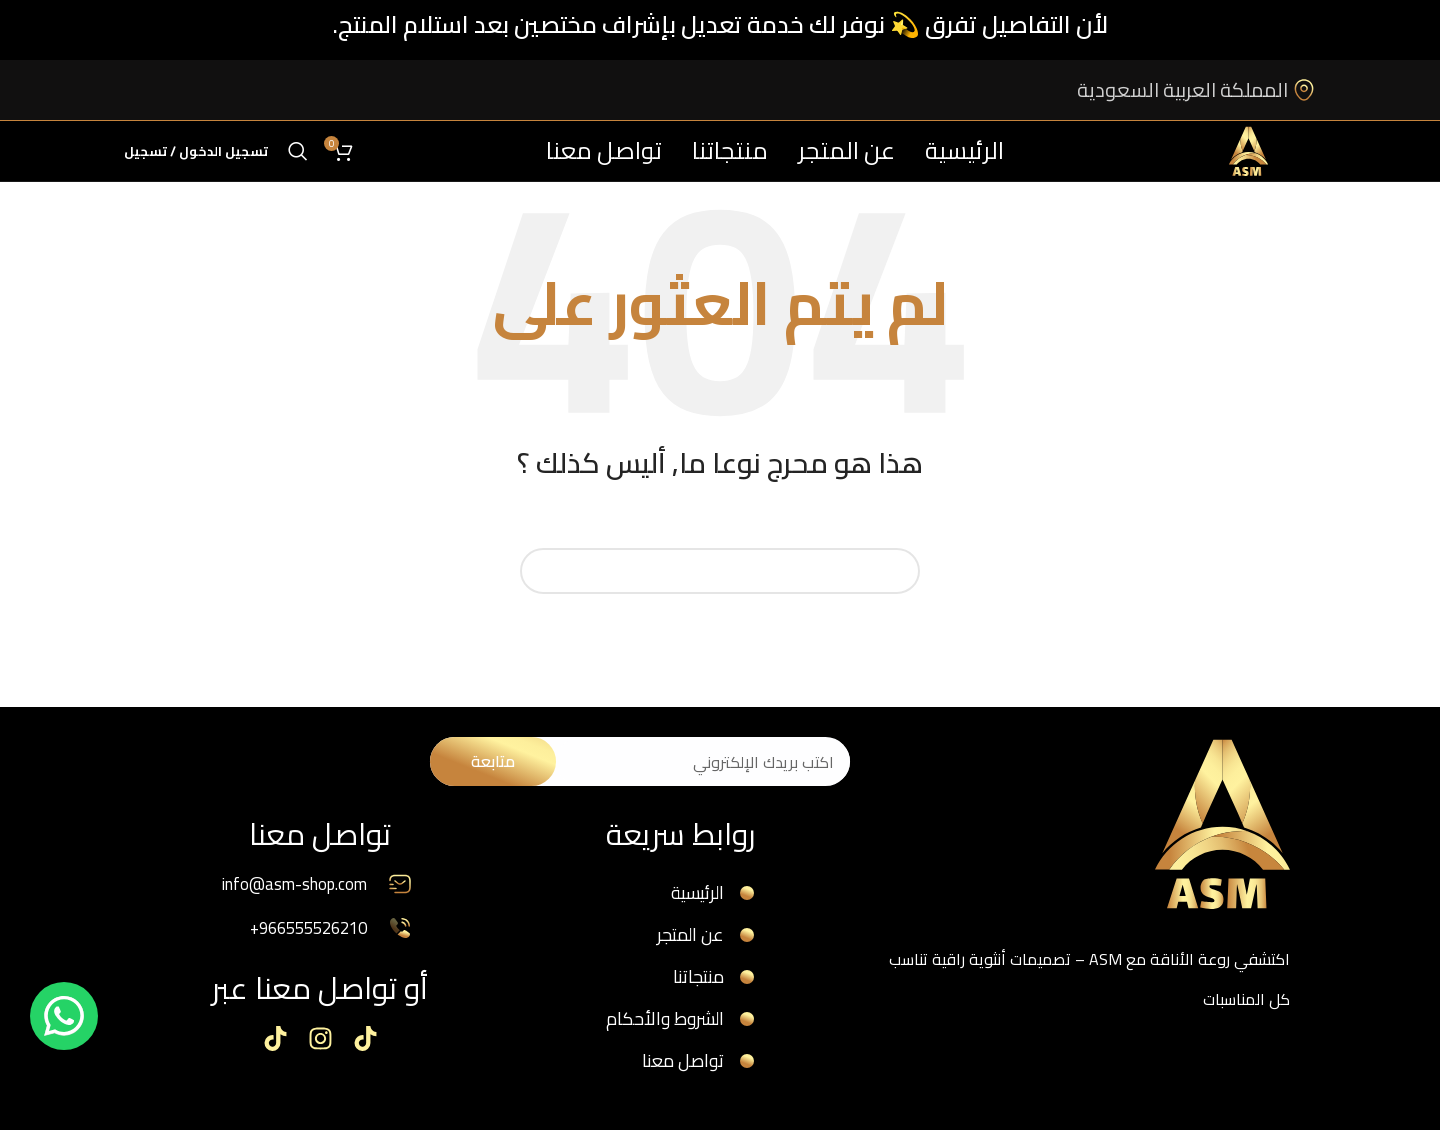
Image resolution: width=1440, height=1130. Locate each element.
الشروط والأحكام (665, 1026)
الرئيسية (700, 894)
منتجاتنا (702, 982)
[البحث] (298, 151)
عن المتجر (694, 938)
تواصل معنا (685, 1070)
